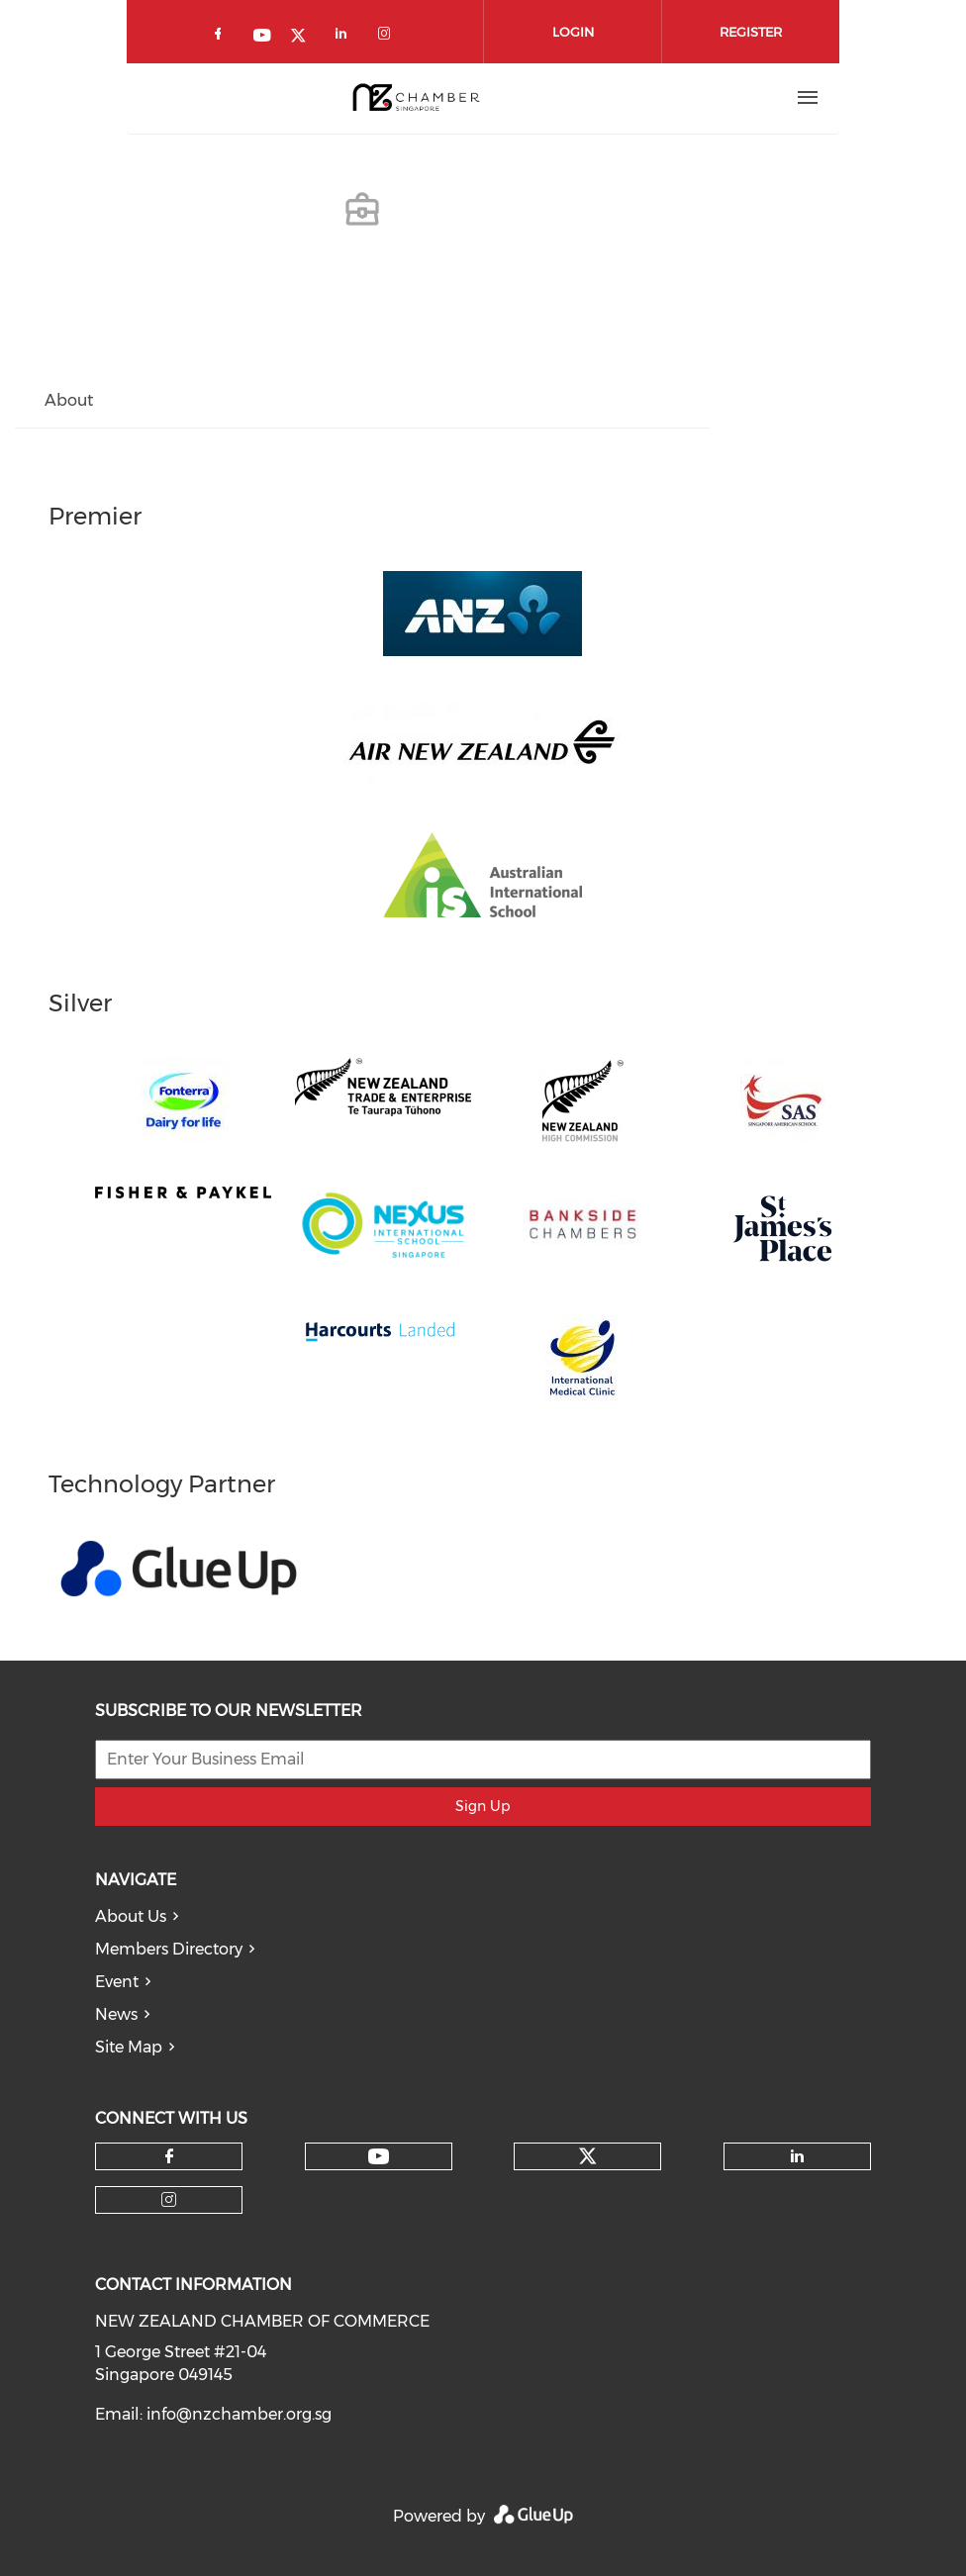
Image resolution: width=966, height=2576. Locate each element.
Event (117, 1981)
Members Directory (168, 1949)
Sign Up (482, 1806)
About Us (130, 1916)
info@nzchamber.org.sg (239, 2414)
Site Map (128, 2047)
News (116, 2014)
